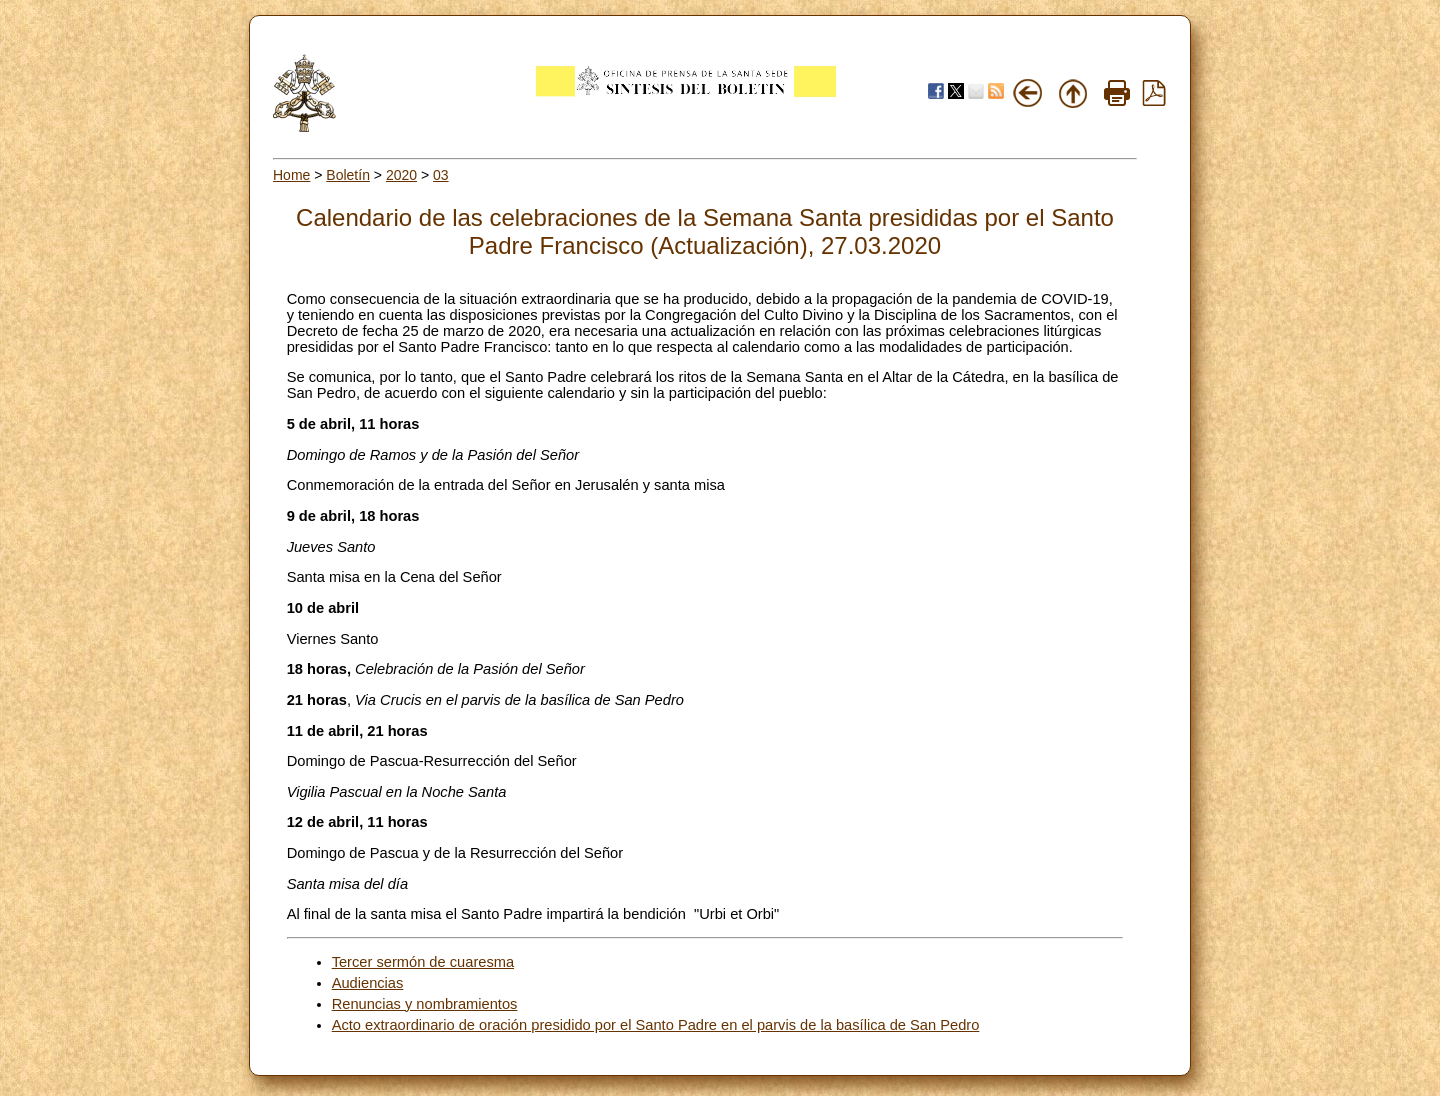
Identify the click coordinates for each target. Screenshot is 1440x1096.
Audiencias (368, 983)
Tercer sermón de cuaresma (423, 962)
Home (291, 175)
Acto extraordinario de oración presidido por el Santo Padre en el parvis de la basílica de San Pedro (656, 1025)
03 (441, 175)
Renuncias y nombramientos (425, 1004)
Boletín (348, 175)
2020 (401, 175)
